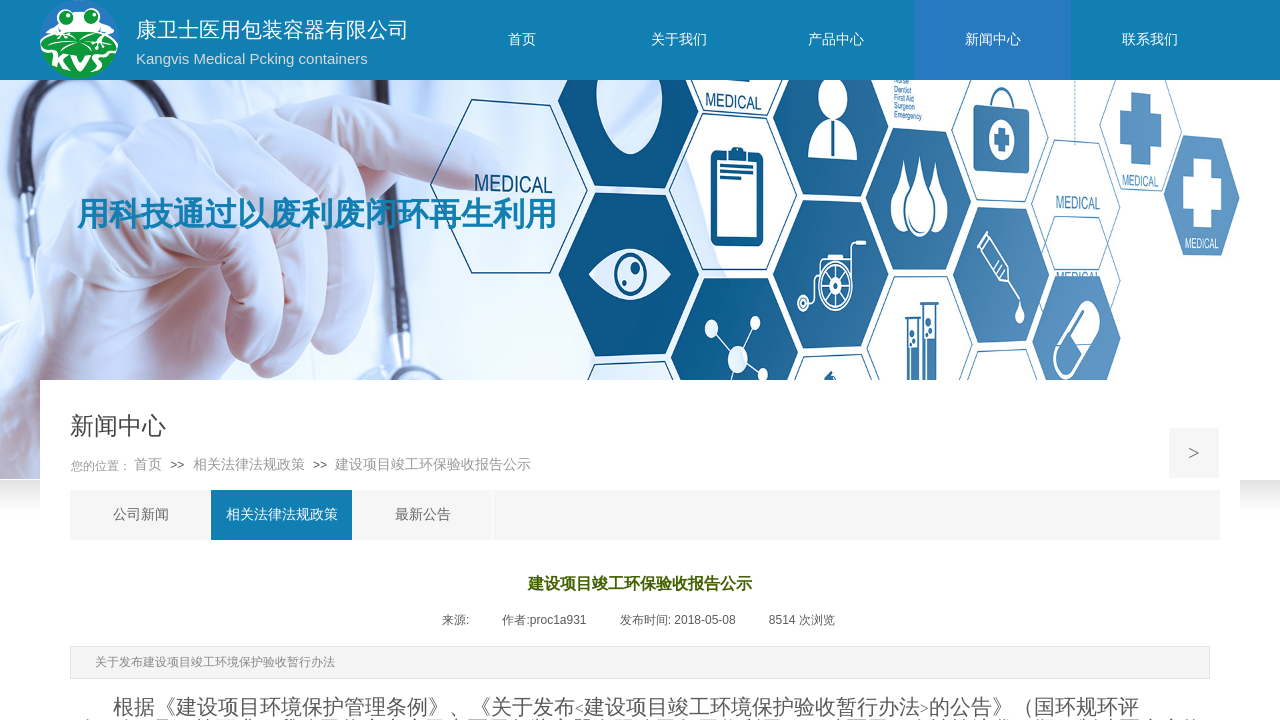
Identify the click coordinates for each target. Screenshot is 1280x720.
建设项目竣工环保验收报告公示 (433, 464)
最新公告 (423, 514)
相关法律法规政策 (249, 464)
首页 (148, 464)
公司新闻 (141, 514)
